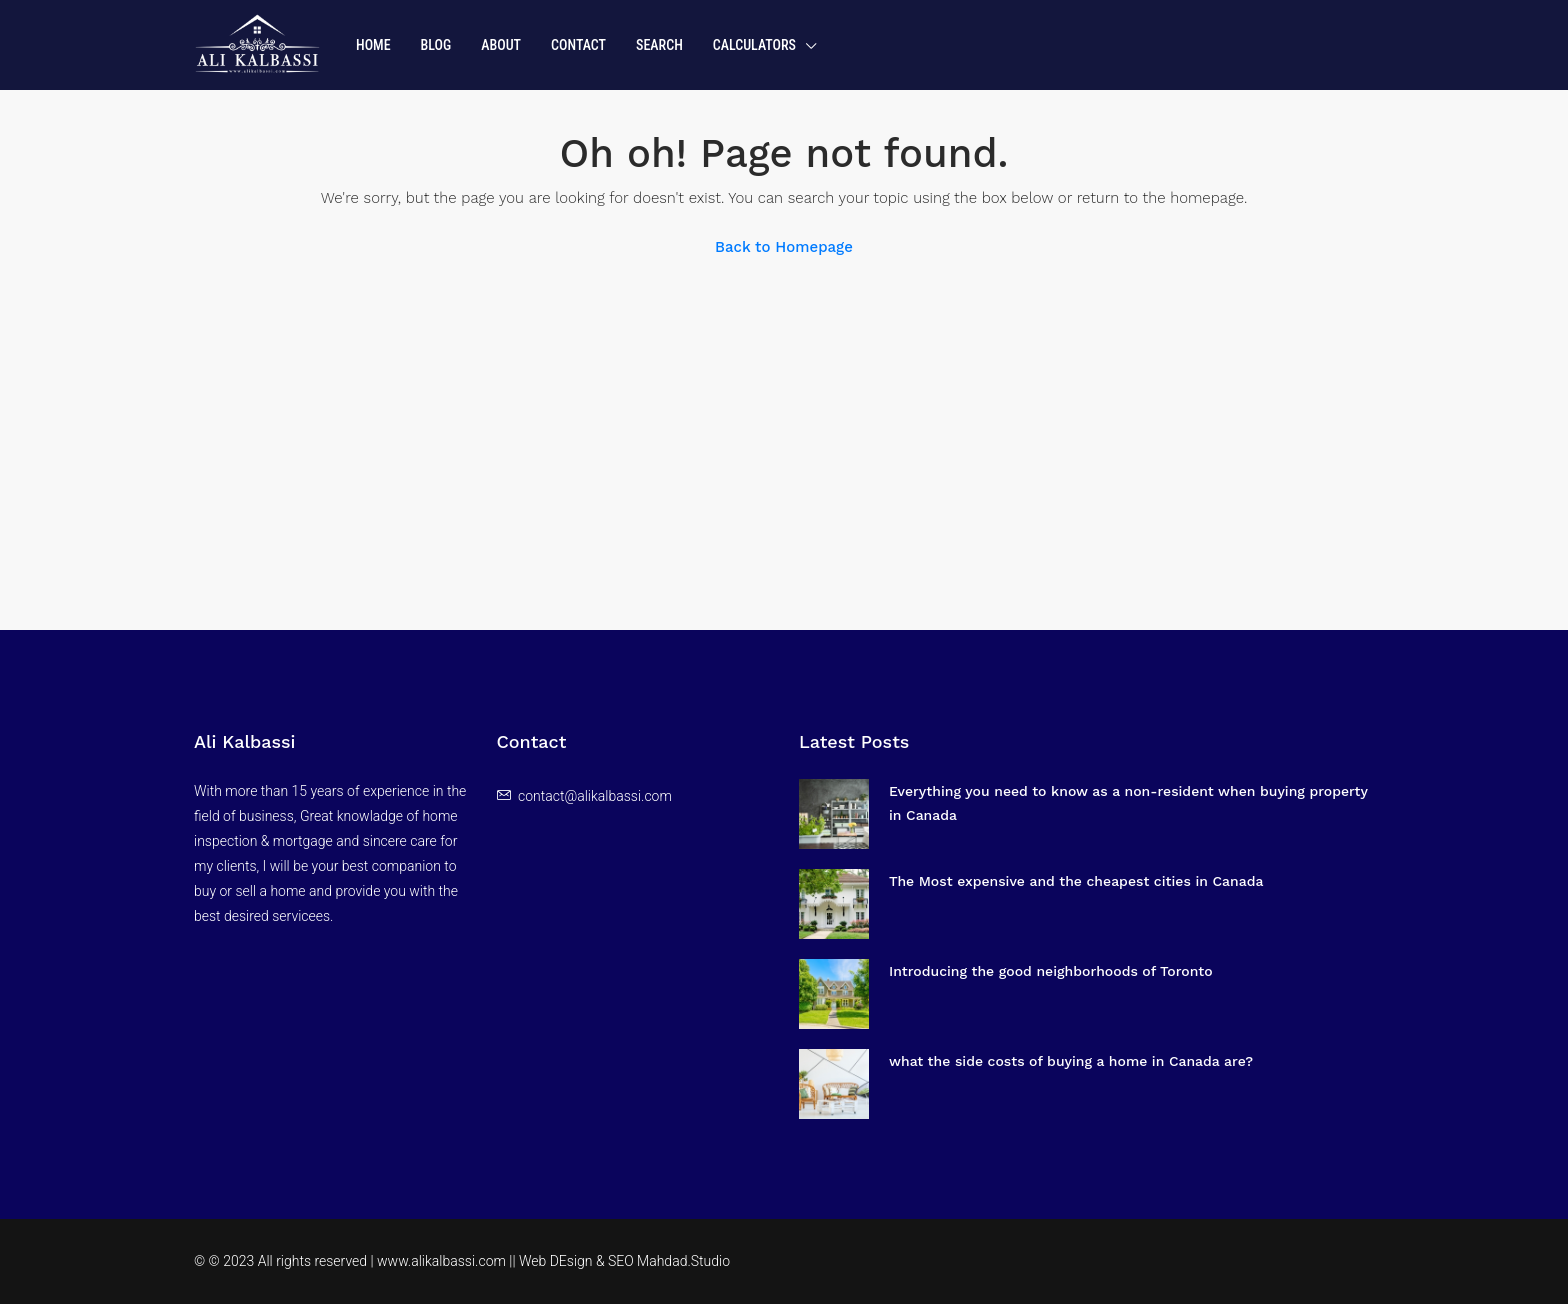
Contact (578, 45)
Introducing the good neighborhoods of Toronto (1051, 971)
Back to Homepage (784, 247)
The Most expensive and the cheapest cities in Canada (1076, 881)
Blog (436, 45)
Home (373, 45)
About (501, 45)
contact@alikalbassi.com (595, 796)
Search (659, 45)
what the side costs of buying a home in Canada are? (1071, 1061)
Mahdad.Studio (683, 1261)
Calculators (754, 45)
